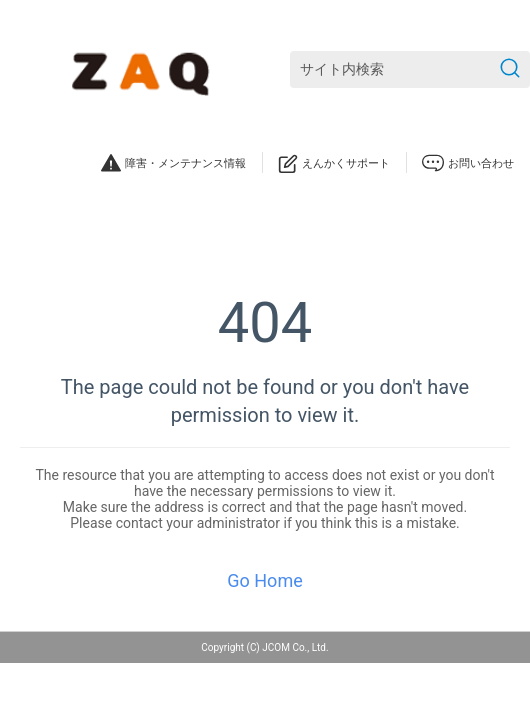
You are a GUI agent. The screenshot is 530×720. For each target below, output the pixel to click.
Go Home (264, 580)
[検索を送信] (510, 69)
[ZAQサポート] (144, 70)
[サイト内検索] (410, 69)
